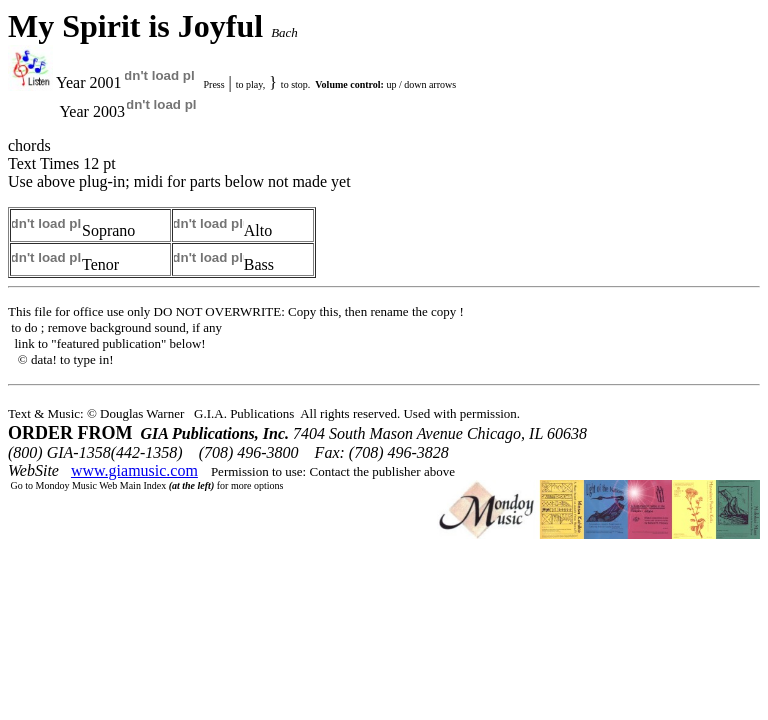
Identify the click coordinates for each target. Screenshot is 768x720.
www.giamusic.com (134, 470)
